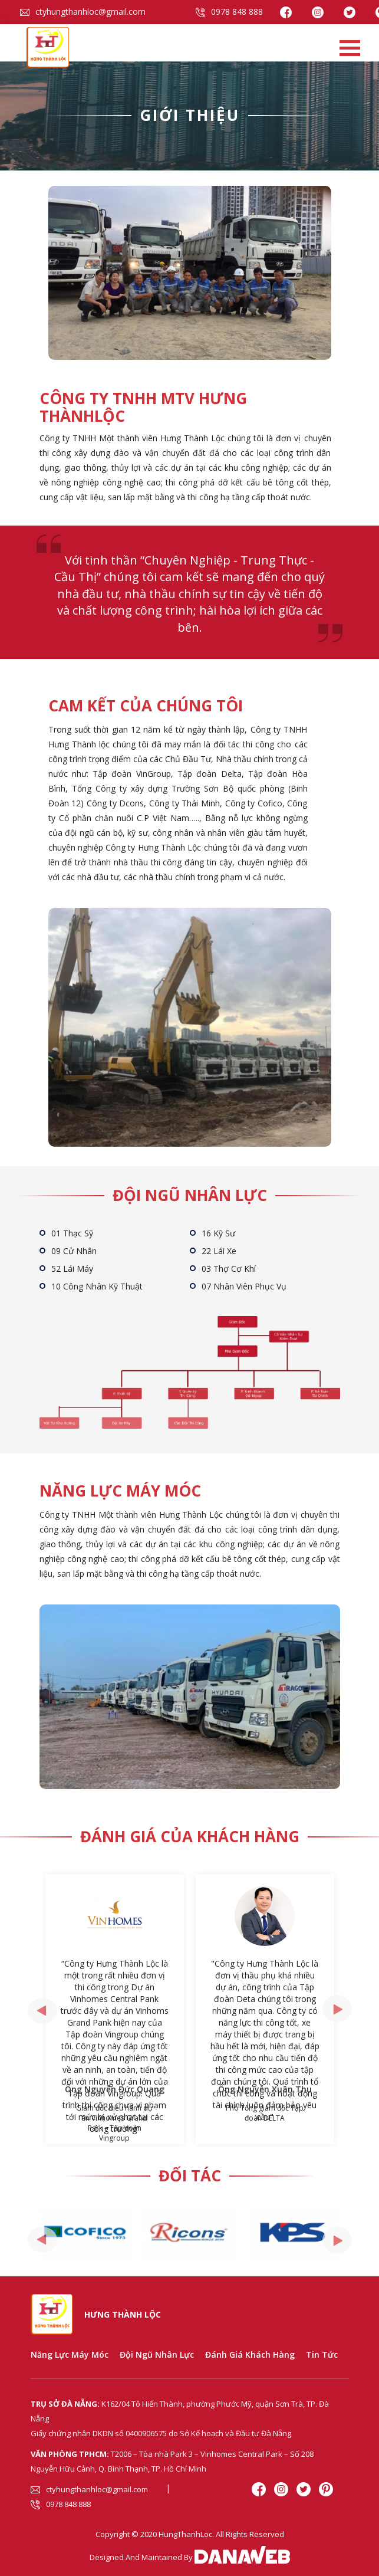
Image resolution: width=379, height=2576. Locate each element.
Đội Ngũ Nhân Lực (157, 2354)
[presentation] (42, 2011)
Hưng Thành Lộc (122, 2314)
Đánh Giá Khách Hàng (250, 2354)
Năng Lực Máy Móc (69, 2354)
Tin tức (322, 2354)
